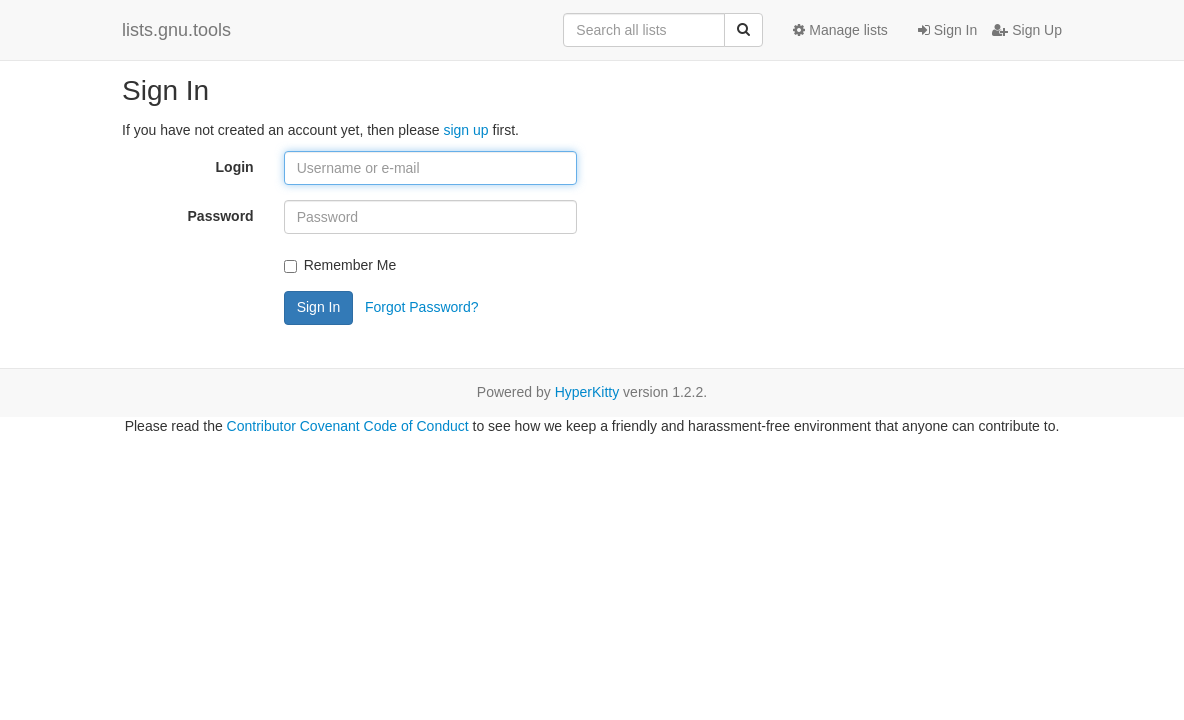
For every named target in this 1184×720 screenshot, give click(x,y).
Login (235, 167)
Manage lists (840, 30)
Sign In (947, 30)
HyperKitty (587, 392)
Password (221, 216)
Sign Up (1027, 30)
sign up (465, 130)
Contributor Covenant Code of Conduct (348, 426)
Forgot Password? (422, 307)
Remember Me (340, 265)
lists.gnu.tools (176, 30)
